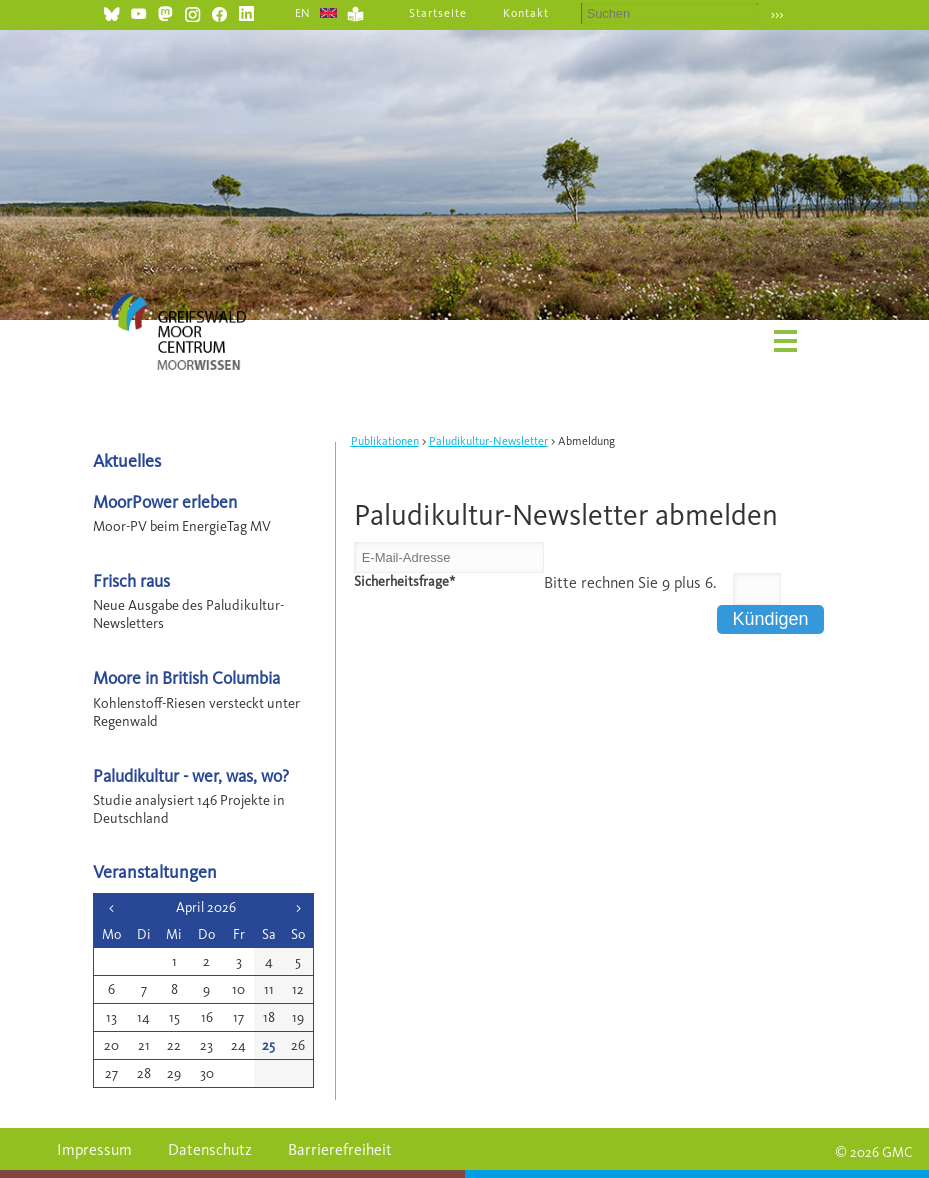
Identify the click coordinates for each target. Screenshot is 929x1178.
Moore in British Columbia (186, 677)
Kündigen (770, 619)
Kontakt (526, 13)
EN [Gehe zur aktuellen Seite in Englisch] (303, 13)
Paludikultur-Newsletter (488, 441)
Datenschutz (210, 1149)
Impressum (94, 1149)
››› (777, 14)
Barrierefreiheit (340, 1149)
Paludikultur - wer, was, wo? (191, 775)
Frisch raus (131, 580)
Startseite (438, 13)
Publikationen (385, 441)
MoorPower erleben (165, 501)
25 (268, 1045)
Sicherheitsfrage (404, 581)
